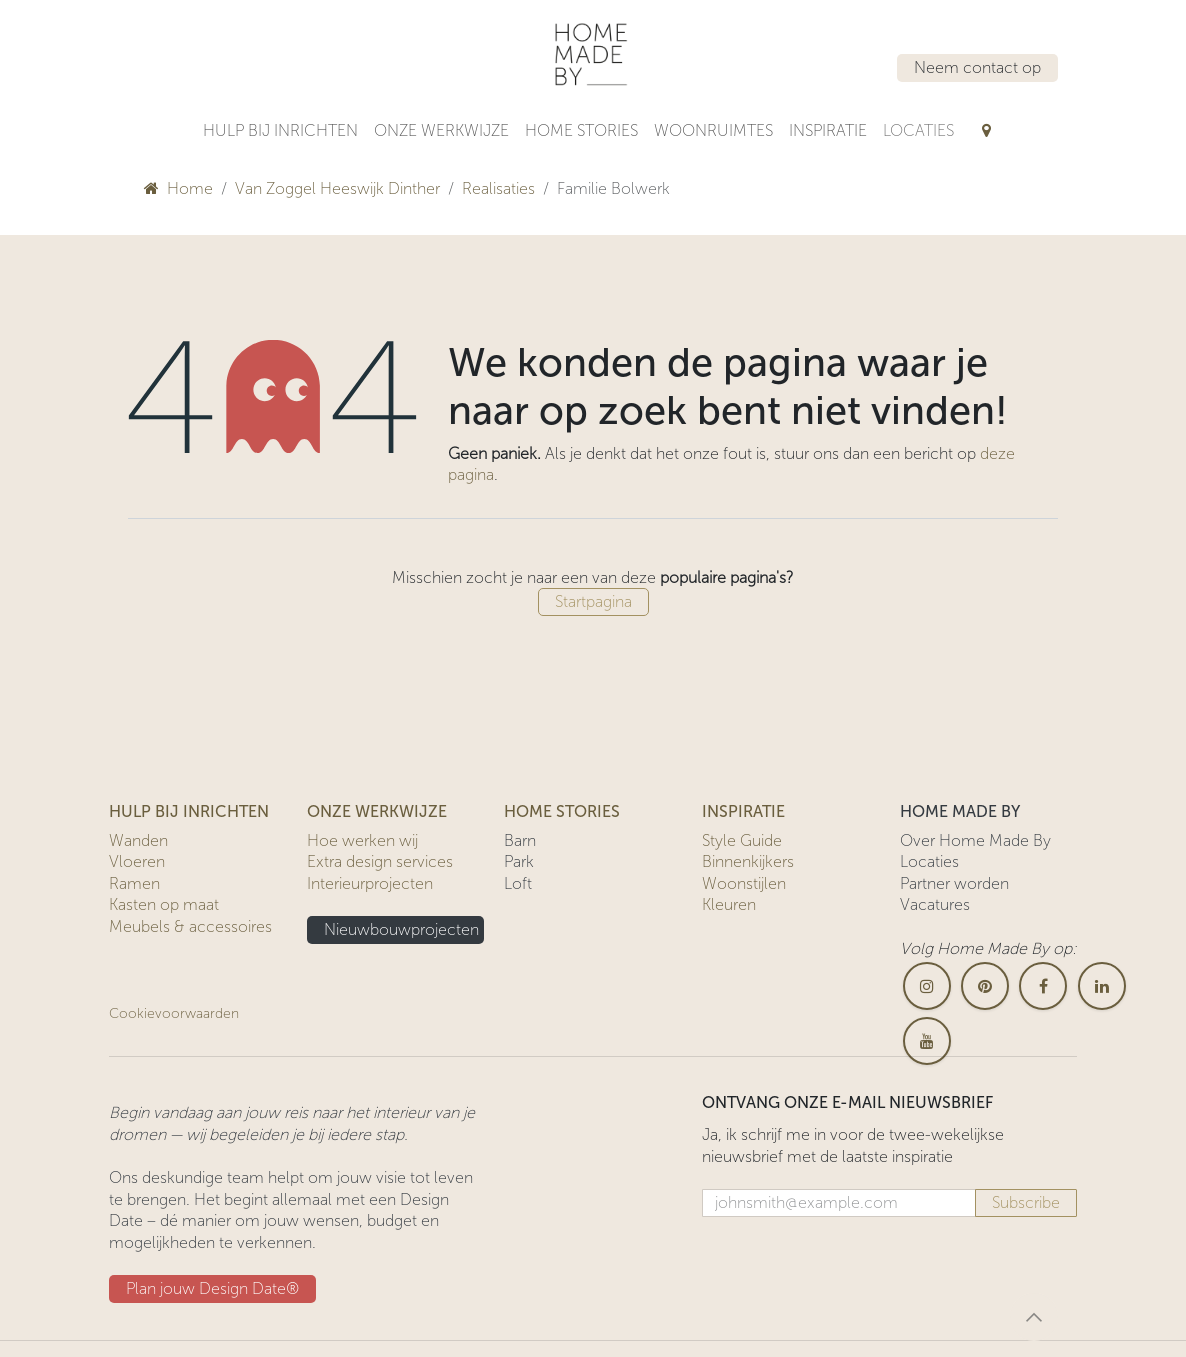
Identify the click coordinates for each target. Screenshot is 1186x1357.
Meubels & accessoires (190, 926)
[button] (1034, 1317)
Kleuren (729, 904)
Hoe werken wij (362, 840)
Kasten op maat (164, 904)
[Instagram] (927, 986)
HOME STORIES (562, 811)
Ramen (134, 883)
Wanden (138, 840)
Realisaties (498, 188)
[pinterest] (985, 986)
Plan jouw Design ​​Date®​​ (212, 1288)
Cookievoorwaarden (174, 1013)
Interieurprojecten (370, 883)
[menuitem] (280, 131)
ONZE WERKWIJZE (377, 811)
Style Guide (742, 840)
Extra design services (380, 861)
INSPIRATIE (743, 811)
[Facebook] (1043, 986)
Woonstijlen (744, 883)
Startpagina (593, 601)
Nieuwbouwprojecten (401, 929)
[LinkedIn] (1102, 986)
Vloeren (137, 861)
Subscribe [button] (1026, 1202)
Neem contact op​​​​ (977, 67)
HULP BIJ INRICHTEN (189, 811)
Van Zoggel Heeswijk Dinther (337, 188)
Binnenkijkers (748, 861)
